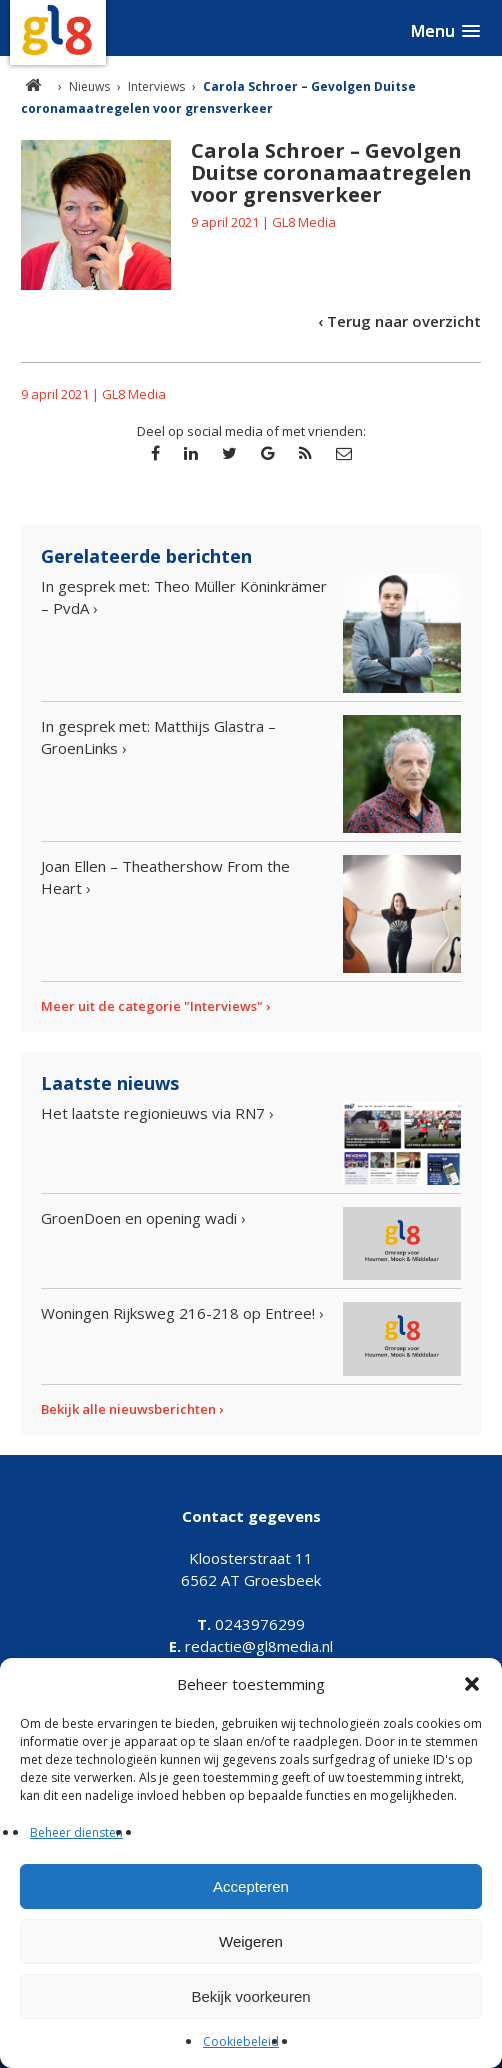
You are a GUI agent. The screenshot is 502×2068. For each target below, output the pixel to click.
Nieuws (89, 86)
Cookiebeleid (241, 2041)
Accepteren (251, 1886)
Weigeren (251, 1941)
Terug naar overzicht (404, 321)
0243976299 (251, 1624)
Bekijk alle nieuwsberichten (128, 1409)
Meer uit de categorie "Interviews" (152, 1006)
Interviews (156, 86)
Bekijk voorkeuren (250, 1996)
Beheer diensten (76, 1832)
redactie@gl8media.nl (251, 1646)
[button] (472, 1684)
